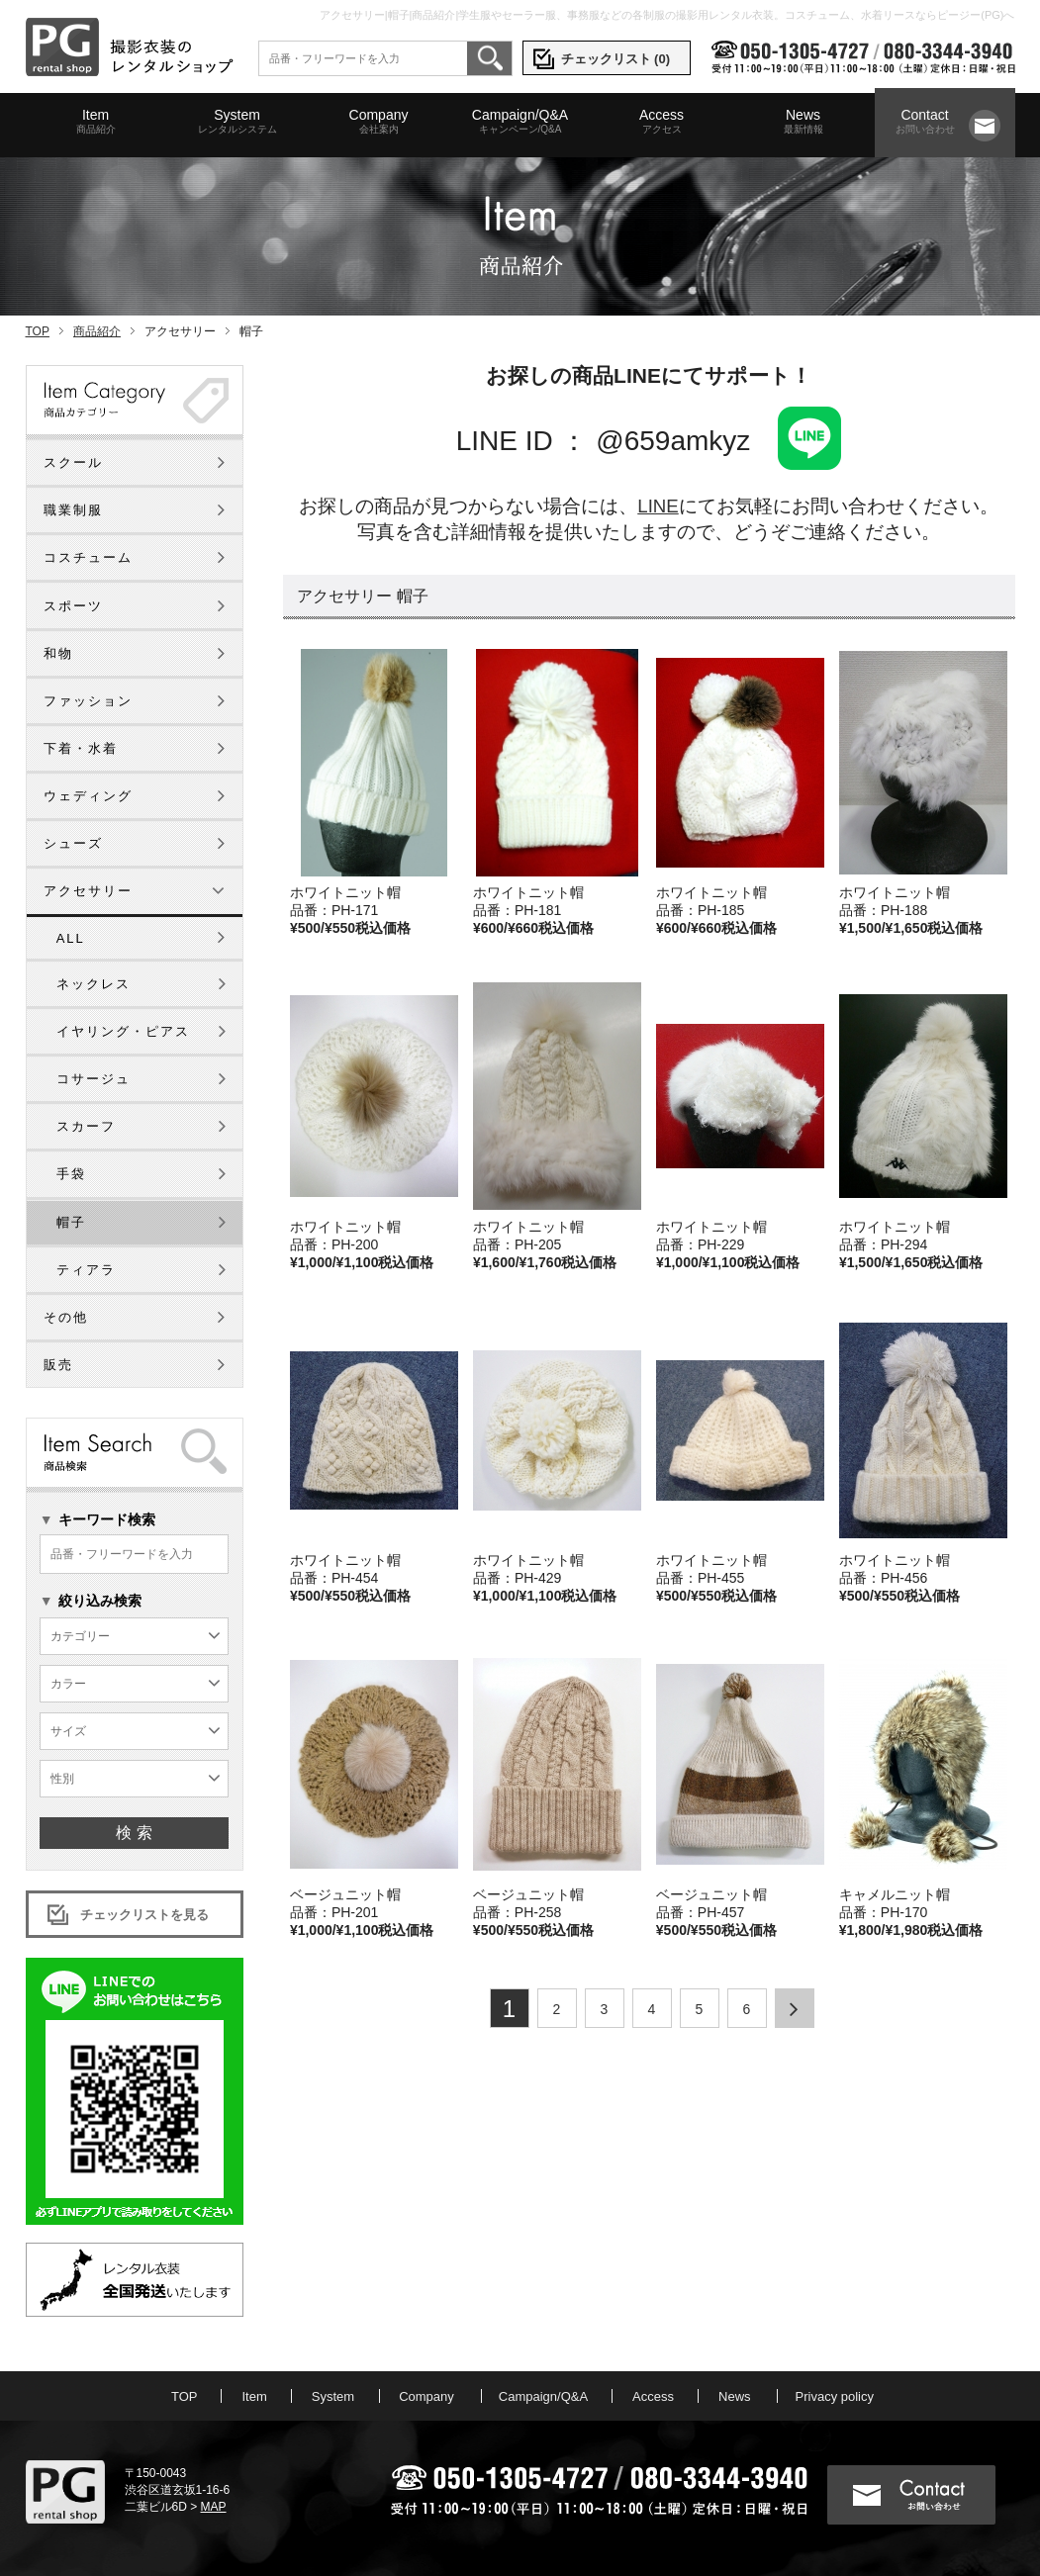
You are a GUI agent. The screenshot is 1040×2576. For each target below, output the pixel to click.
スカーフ (86, 1126)
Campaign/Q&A (520, 122)
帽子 (71, 1222)
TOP (37, 331)
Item (96, 122)
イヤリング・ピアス (123, 1031)
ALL (70, 938)
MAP (214, 2507)
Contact (925, 122)
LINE (657, 506)
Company (379, 122)
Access (662, 122)
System (237, 122)
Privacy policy (835, 2396)
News (803, 122)
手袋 (71, 1173)
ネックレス (93, 983)
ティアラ (86, 1269)
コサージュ (93, 1078)
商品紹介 (97, 331)
